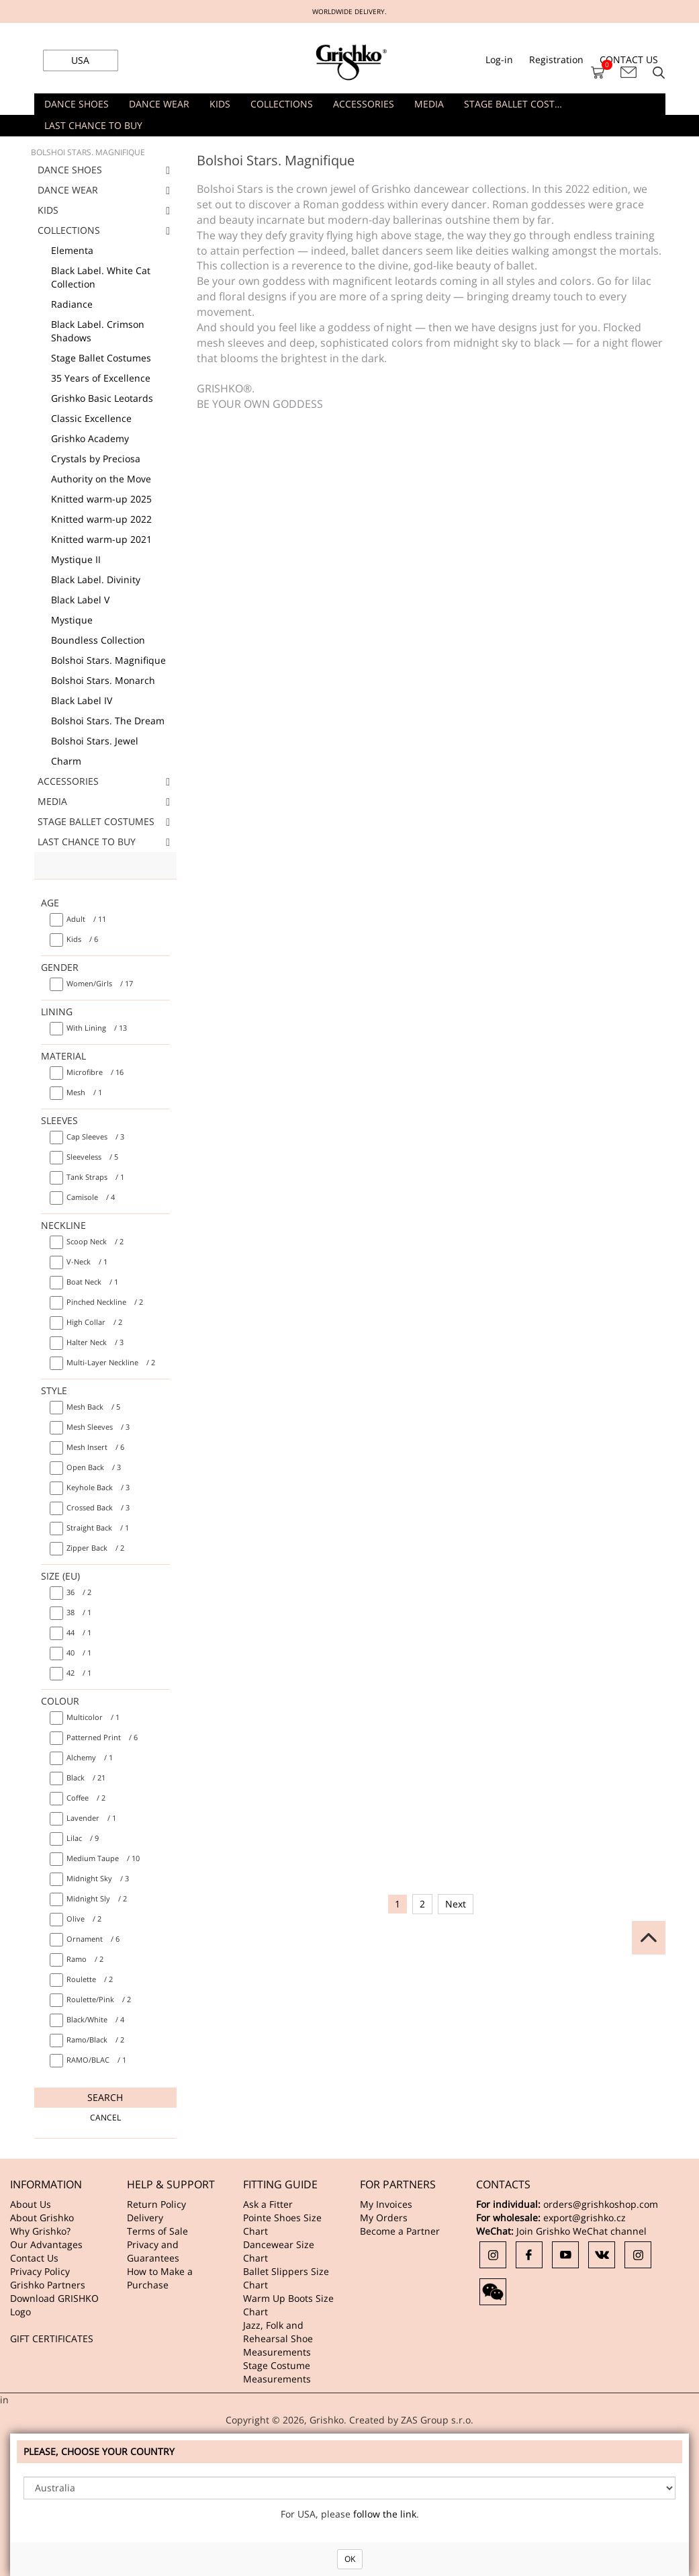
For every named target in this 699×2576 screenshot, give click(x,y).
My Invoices (386, 2204)
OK (349, 2559)
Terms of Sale (157, 2231)
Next (455, 1903)
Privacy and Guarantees (153, 2251)
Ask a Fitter (268, 2204)
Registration (556, 59)
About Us (30, 2204)
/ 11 (86, 919)
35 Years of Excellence (100, 378)
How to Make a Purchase (160, 2278)
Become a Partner (400, 2231)
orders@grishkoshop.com (600, 2204)
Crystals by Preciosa (95, 458)
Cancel (105, 2117)
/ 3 (95, 1136)
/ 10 (103, 1858)
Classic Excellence (91, 418)
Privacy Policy (40, 2271)
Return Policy (156, 2204)
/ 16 (95, 1072)
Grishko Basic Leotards (102, 398)
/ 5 (92, 1157)
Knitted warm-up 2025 (101, 498)
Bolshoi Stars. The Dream (108, 720)
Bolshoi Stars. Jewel (94, 740)
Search (105, 2097)
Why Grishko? (40, 2231)
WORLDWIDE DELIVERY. (349, 11)
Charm (66, 761)
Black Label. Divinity (95, 579)
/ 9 (82, 1838)
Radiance (72, 304)
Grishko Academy (90, 438)
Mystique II (76, 559)
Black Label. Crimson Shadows (97, 331)
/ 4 (90, 1197)
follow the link (384, 2513)
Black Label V (80, 599)
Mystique (72, 619)
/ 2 (95, 1241)
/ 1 (84, 1092)
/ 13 (96, 1028)
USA (80, 60)
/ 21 (85, 1777)
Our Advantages (46, 2244)
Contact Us (34, 2257)
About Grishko (42, 2217)
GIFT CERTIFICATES (51, 2338)
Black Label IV (81, 700)
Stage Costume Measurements (277, 2372)
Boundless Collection (98, 640)
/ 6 (82, 939)
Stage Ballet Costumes (101, 357)
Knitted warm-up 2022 (101, 519)
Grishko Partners (47, 2284)
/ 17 (99, 983)
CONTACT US (629, 59)
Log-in (499, 59)
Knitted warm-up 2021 (101, 539)
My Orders (384, 2217)
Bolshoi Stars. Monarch (103, 680)
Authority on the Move (101, 478)
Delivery (145, 2217)
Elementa (72, 250)
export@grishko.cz (584, 2217)
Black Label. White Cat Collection (100, 277)
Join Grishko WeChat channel (581, 2231)
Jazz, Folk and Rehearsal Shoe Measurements (278, 2338)
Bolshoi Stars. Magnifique (108, 660)
